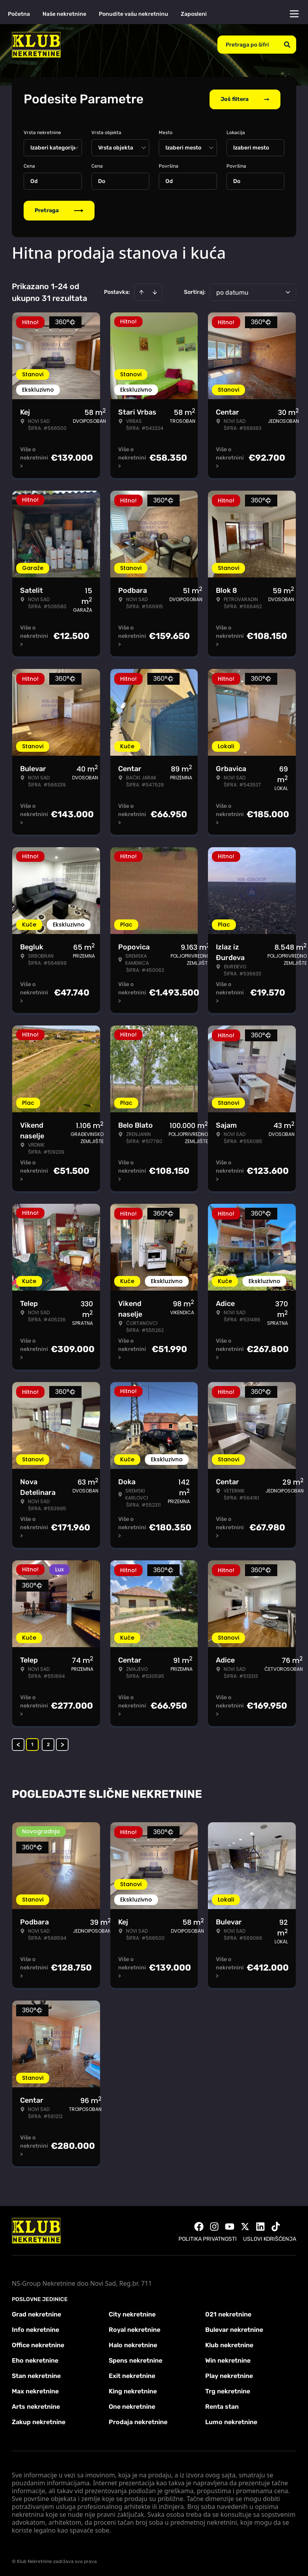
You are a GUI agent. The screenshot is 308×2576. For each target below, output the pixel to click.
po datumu (232, 291)
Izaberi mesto (251, 147)
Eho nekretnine (35, 2359)
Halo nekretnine (133, 2344)
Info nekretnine (35, 2329)
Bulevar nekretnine (234, 2329)
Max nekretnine (35, 2390)
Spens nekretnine (135, 2359)
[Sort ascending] (141, 291)
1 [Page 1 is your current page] (32, 1744)
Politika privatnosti (207, 2238)
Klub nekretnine (229, 2344)
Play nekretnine (229, 2375)
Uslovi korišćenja (269, 2238)
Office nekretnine (38, 2344)
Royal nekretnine (134, 2329)
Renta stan (222, 2406)
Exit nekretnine (132, 2375)
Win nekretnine (227, 2359)
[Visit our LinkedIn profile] (260, 2225)
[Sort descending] (155, 291)
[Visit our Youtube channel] (229, 2225)
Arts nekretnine (36, 2406)
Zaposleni (194, 14)
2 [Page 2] (48, 1744)
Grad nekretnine (36, 2313)
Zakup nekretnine (38, 2421)
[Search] (287, 44)
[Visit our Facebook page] (199, 2225)
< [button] (18, 1743)
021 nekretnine (228, 2313)
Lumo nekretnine (231, 2421)
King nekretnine (133, 2390)
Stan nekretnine (36, 2375)
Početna (19, 14)
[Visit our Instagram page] (214, 2225)
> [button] (62, 1743)
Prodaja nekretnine (138, 2421)
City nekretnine (132, 2313)
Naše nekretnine (64, 14)
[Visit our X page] (245, 2225)
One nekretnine (132, 2406)
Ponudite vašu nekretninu (133, 14)
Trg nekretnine (227, 2390)
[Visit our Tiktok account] (275, 2225)
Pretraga (59, 209)
